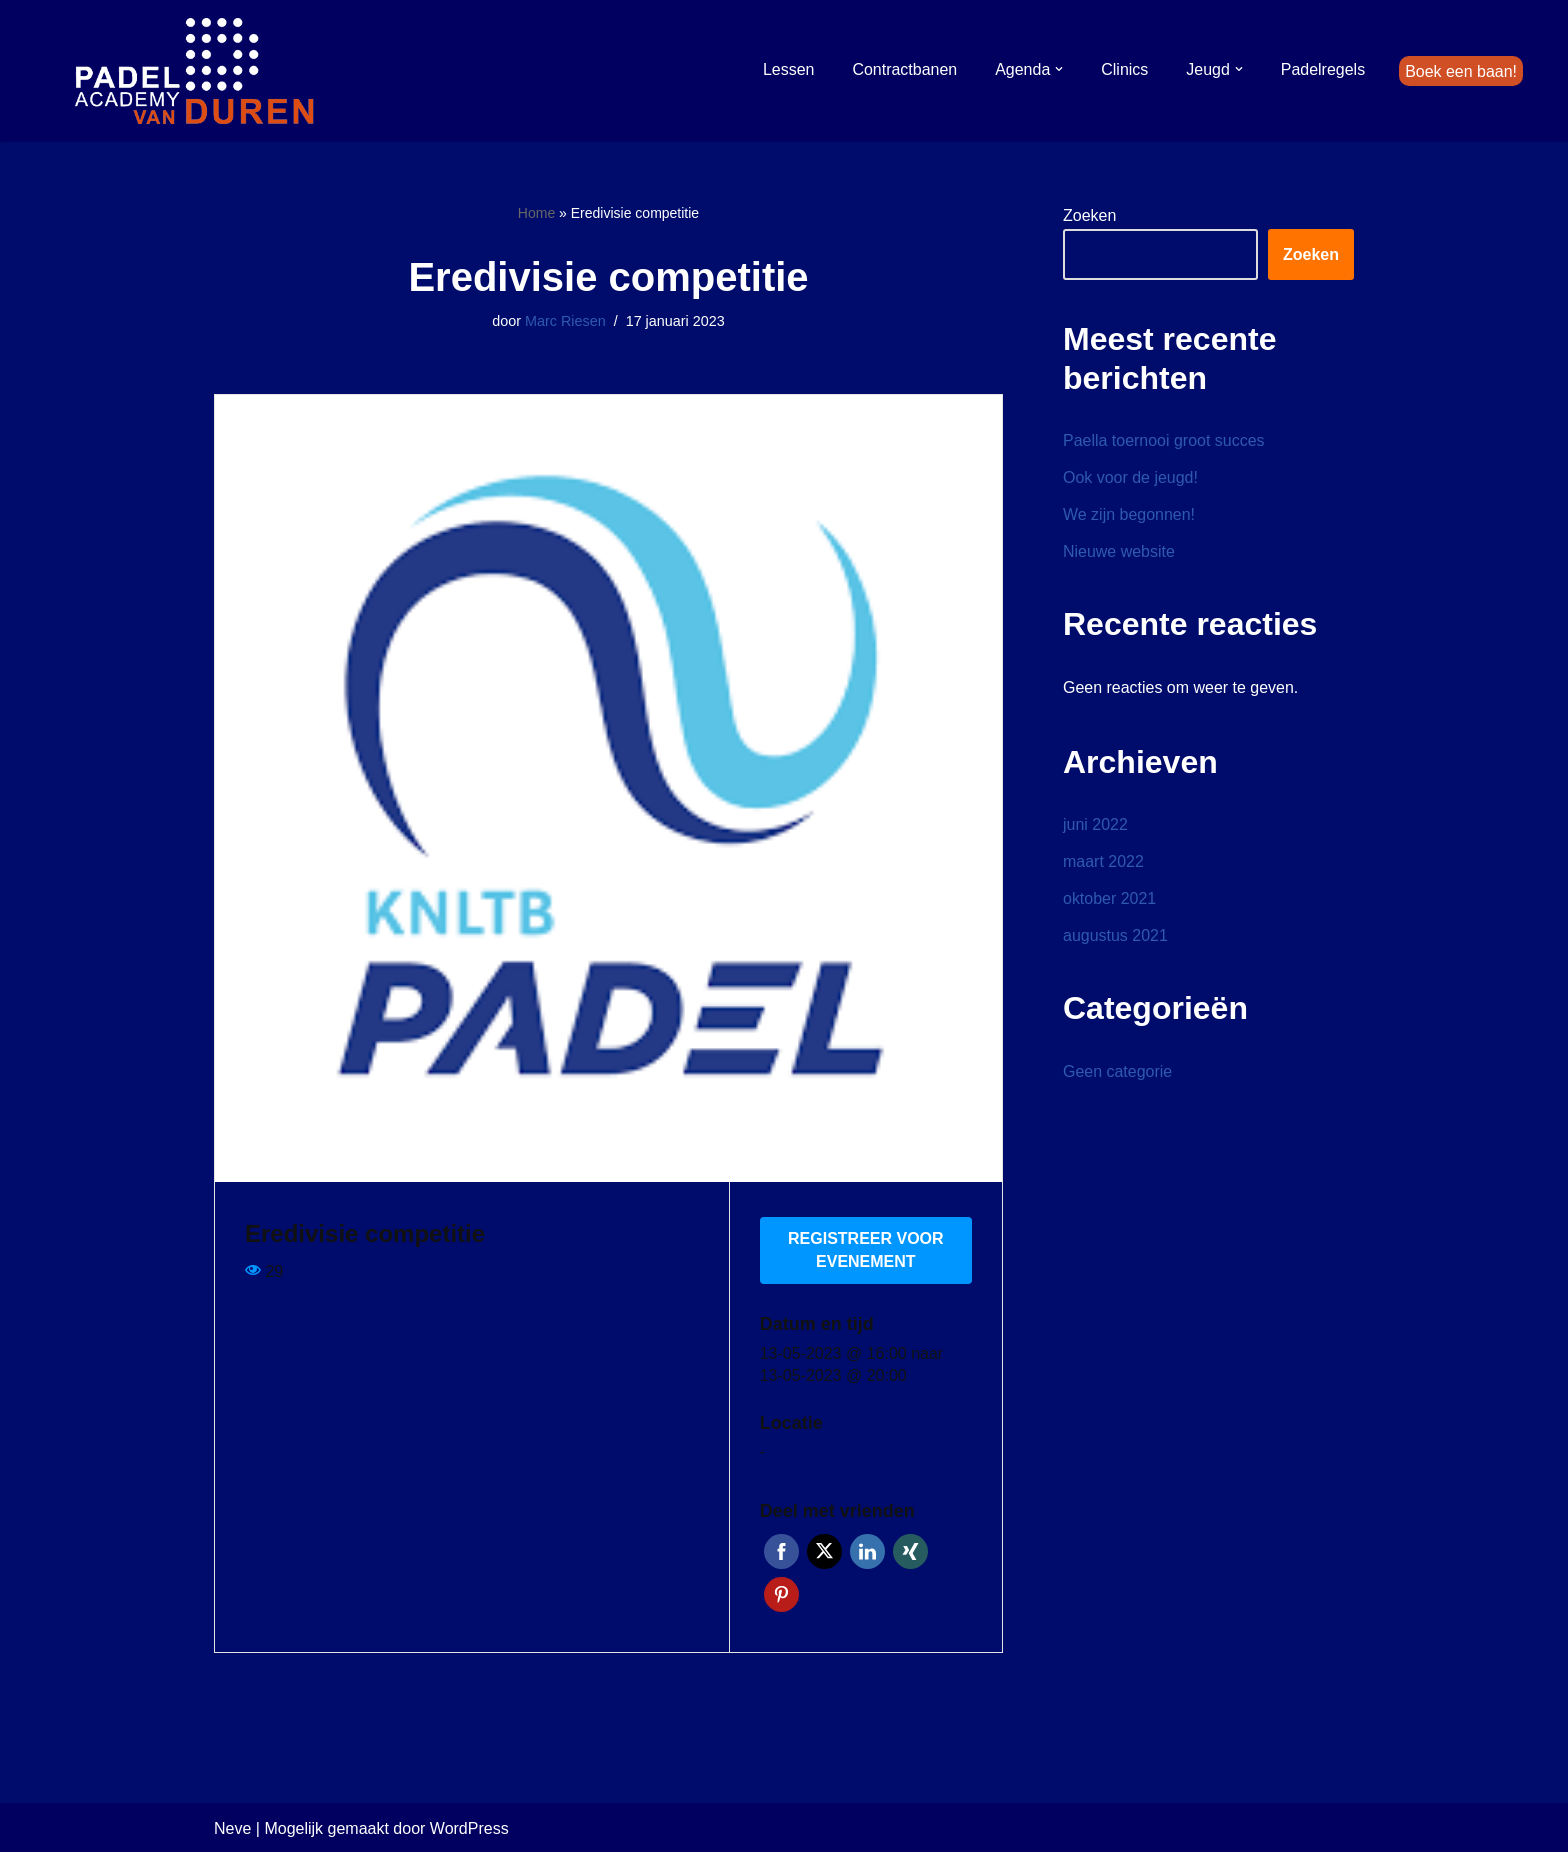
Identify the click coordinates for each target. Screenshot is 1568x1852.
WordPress (469, 1826)
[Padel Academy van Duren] (195, 71)
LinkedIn (867, 1549)
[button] (1059, 69)
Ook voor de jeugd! (1130, 477)
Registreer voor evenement (866, 1249)
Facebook (781, 1549)
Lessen (788, 68)
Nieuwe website (1119, 552)
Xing (910, 1549)
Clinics (1124, 68)
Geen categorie (1117, 1072)
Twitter (824, 1549)
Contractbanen (904, 68)
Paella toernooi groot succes (1164, 440)
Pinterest (781, 1592)
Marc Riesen (565, 321)
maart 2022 (1103, 862)
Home (536, 213)
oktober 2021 (1109, 899)
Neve (232, 1826)
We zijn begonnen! (1129, 515)
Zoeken (1089, 215)
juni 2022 (1095, 824)
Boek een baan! (1461, 70)
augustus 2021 (1115, 936)
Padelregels (1322, 68)
